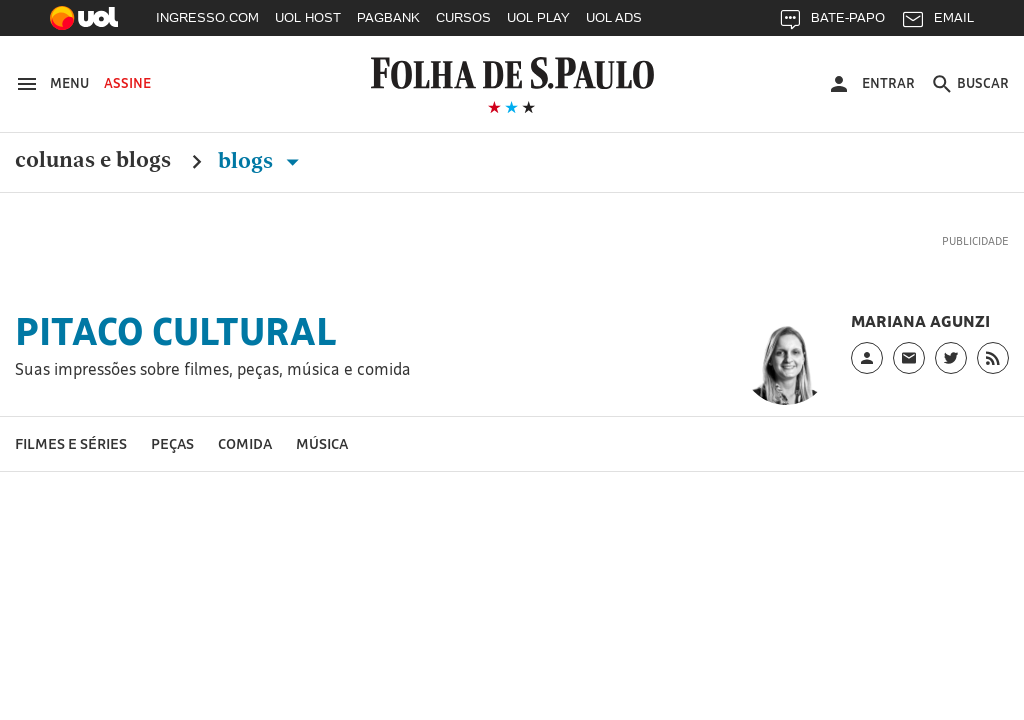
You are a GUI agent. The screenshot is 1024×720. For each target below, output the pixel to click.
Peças (172, 443)
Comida (245, 443)
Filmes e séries (71, 443)
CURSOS (463, 17)
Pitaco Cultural (176, 331)
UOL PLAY (538, 17)
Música (322, 443)
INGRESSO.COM (207, 17)
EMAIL (937, 22)
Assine (127, 83)
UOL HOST (308, 17)
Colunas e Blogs (93, 161)
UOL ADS (614, 17)
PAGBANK (388, 17)
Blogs (262, 161)
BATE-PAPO (831, 22)
